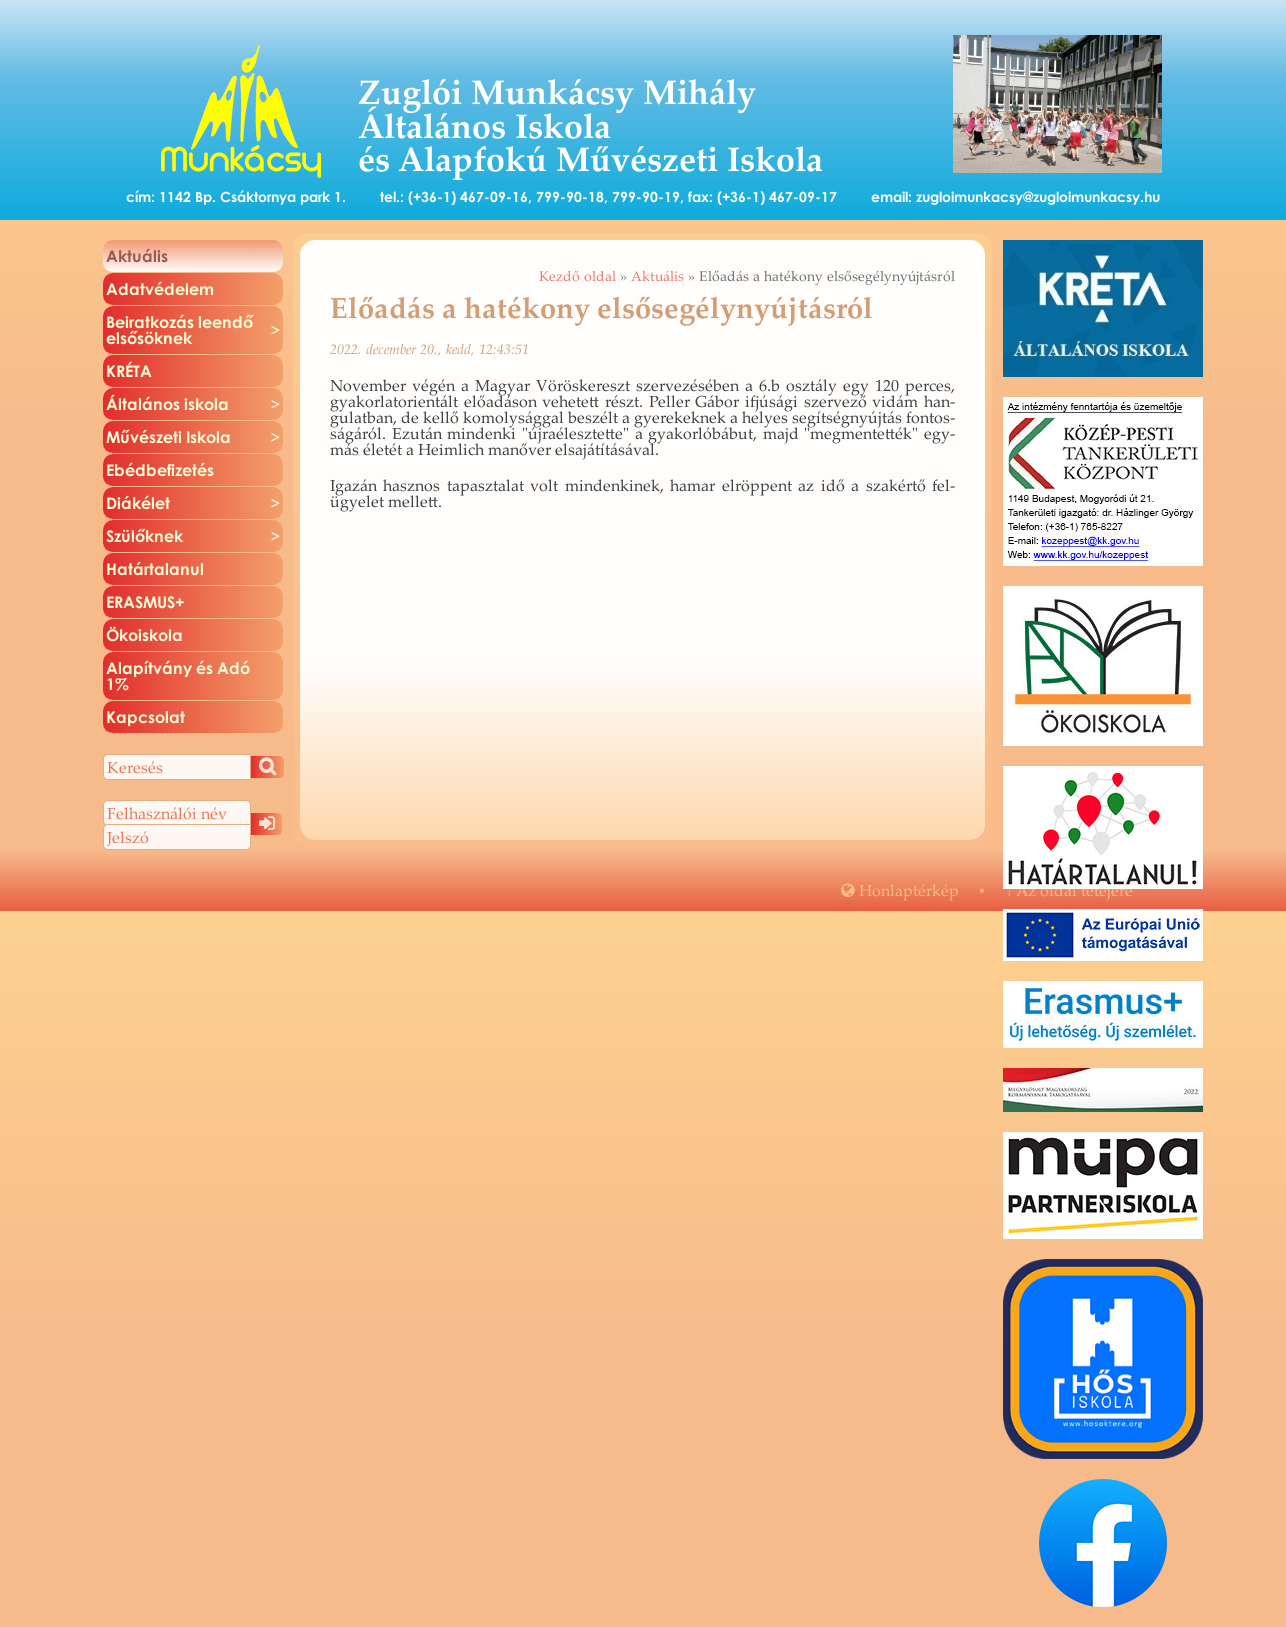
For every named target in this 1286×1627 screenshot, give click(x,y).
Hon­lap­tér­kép (900, 890)
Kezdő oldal (577, 276)
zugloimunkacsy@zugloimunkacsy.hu (1038, 196)
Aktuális (657, 276)
